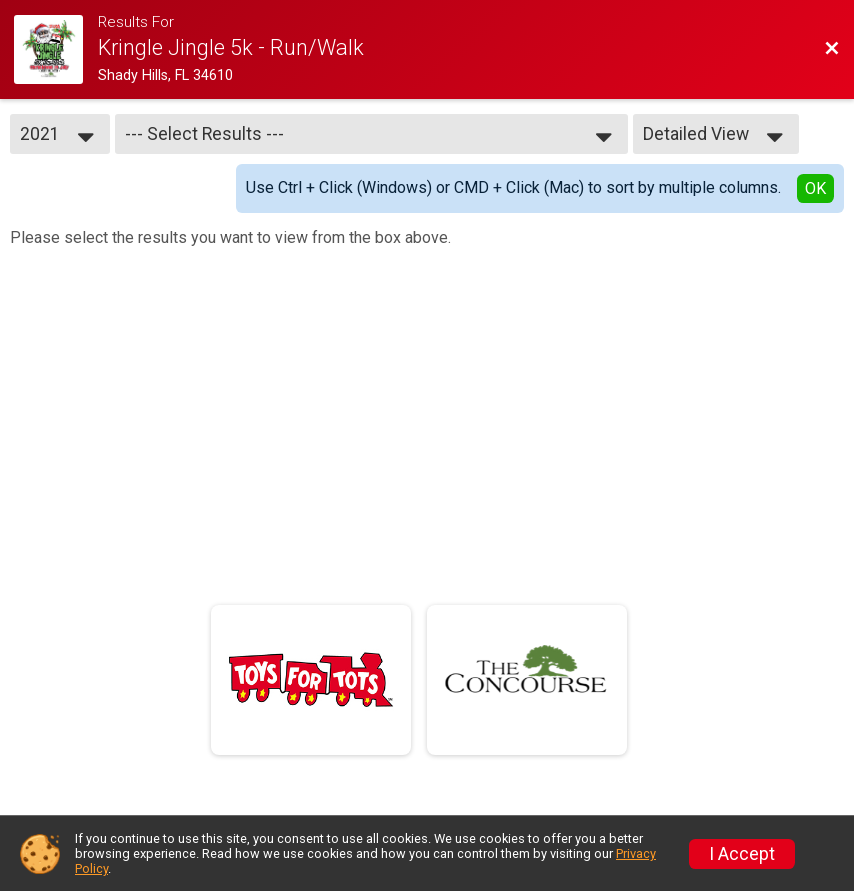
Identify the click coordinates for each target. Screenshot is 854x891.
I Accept (742, 854)
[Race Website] (56, 49)
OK (815, 188)
